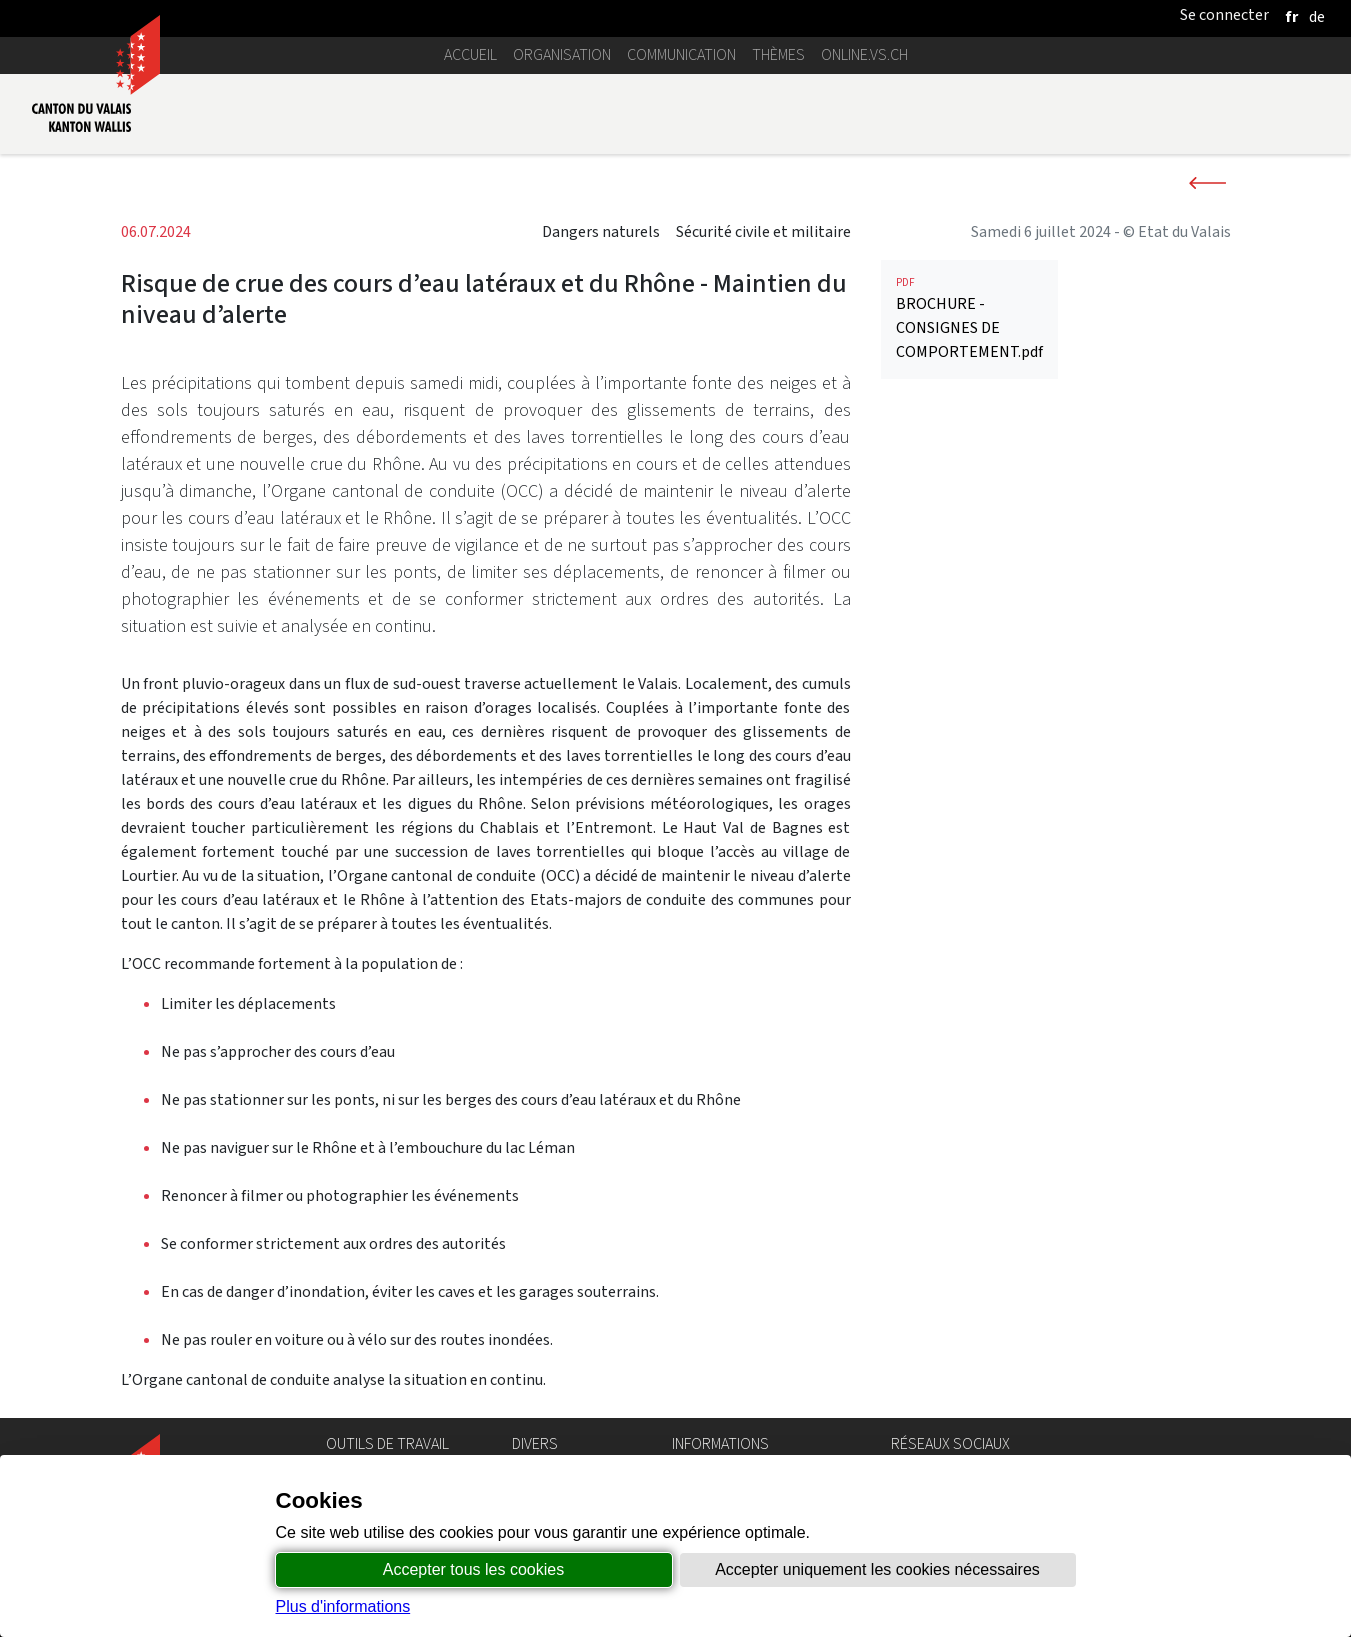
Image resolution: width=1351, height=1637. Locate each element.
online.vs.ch (864, 54)
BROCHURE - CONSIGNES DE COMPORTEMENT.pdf (969, 550)
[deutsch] (1317, 16)
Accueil (470, 54)
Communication (681, 54)
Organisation (562, 54)
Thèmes (778, 54)
